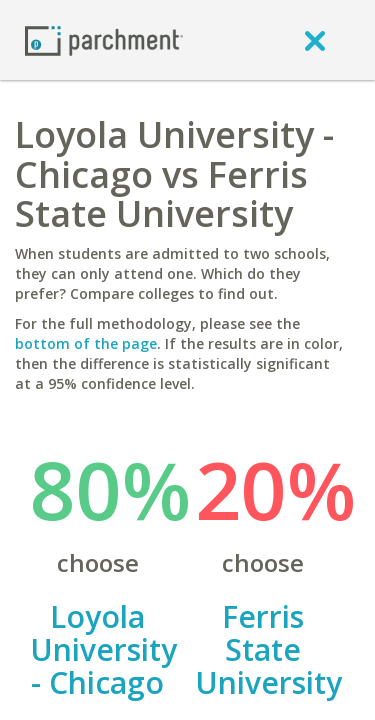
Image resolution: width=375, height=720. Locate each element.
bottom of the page (86, 343)
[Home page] (104, 39)
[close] (315, 40)
